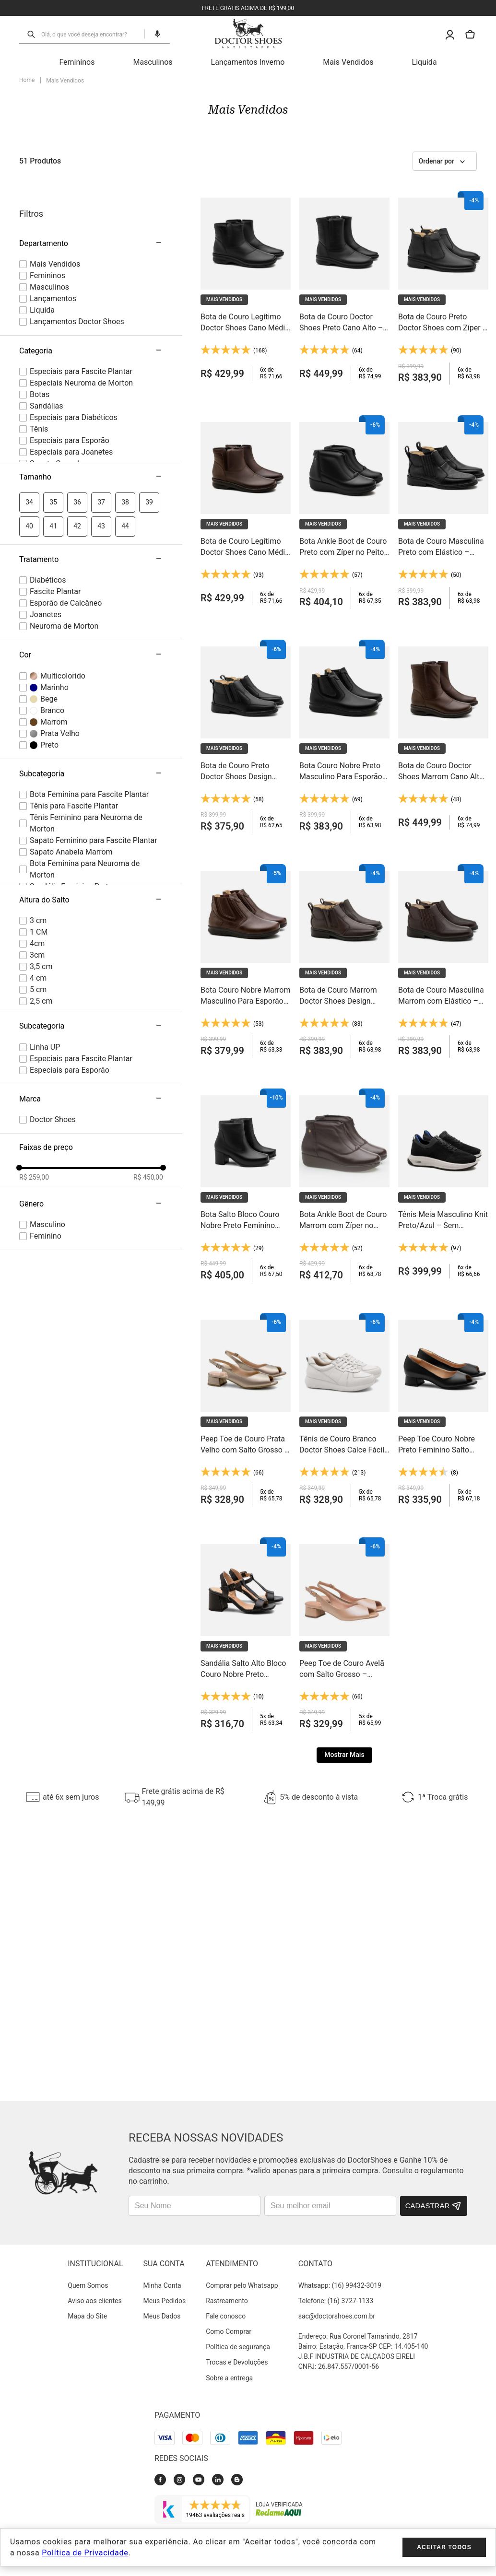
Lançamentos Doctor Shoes (77, 233)
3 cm (38, 832)
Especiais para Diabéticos (74, 329)
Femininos (47, 187)
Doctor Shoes (53, 1031)
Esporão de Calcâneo (66, 514)
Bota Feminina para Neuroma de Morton (85, 781)
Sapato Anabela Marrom (71, 763)
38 (125, 414)
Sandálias (46, 317)
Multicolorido (62, 587)
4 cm (38, 889)
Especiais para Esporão (69, 352)
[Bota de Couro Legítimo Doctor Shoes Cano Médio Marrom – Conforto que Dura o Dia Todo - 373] (246, 424)
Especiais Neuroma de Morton (81, 294)
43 (101, 438)
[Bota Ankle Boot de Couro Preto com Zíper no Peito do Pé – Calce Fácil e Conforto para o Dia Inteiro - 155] (344, 424)
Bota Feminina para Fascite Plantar (89, 706)
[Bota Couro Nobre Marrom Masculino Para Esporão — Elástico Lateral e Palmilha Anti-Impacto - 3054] (246, 873)
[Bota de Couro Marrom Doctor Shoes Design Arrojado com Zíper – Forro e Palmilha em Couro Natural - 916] (344, 873)
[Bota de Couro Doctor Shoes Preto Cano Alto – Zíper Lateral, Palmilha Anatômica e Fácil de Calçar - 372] (344, 199)
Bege (49, 610)
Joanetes (45, 526)
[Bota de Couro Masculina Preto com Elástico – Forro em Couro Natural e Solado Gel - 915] (443, 424)
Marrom (54, 633)
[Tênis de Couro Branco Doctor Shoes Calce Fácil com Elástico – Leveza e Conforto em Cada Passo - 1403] (344, 1321)
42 (77, 438)
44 (125, 438)
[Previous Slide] (7, 1708)
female (47, 1148)
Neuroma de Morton (64, 537)
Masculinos (49, 198)
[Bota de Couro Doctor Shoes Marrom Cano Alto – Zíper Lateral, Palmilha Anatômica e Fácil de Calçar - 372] (443, 648)
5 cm (38, 901)
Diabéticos (48, 491)
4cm (37, 855)
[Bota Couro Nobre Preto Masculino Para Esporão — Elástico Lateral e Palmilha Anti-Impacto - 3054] (344, 648)
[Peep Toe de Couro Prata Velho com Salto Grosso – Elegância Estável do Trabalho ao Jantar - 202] (246, 1321)
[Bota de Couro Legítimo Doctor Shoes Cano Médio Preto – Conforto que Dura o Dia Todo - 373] (246, 199)
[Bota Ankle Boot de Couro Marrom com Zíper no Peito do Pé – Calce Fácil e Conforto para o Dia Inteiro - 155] (344, 1096)
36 (77, 414)
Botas (39, 306)
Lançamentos (53, 210)
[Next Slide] (488, 1708)
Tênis (39, 340)
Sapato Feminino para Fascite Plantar (93, 752)
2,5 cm (41, 912)
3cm (37, 866)
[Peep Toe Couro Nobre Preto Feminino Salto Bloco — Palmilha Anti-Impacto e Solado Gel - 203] (443, 1321)
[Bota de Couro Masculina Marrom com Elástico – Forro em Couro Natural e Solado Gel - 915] (443, 873)
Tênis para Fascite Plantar (74, 717)
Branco (52, 621)
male (47, 1136)
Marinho (54, 598)
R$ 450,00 (148, 1088)
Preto (49, 656)
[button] (91, 389)
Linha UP (45, 958)
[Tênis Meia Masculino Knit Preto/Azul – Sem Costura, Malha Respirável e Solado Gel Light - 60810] (443, 1096)
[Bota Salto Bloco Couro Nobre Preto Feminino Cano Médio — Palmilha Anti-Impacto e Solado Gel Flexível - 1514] (246, 1096)
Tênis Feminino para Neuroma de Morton (86, 735)
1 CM (38, 843)
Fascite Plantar (55, 503)
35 (53, 414)
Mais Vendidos (55, 175)
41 (53, 438)
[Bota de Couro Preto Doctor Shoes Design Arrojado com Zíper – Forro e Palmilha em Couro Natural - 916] (246, 648)
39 (149, 414)
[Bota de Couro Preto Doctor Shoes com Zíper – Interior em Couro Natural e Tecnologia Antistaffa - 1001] (443, 199)
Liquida (42, 221)
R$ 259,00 (34, 1088)
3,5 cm (41, 878)
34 (29, 414)
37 (101, 414)
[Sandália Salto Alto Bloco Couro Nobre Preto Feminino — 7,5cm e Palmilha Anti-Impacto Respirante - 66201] (246, 1545)
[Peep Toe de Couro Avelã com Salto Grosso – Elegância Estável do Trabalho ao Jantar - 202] (344, 1545)
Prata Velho (60, 644)
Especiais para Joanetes (71, 363)
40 (29, 438)
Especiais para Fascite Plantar (81, 283)
